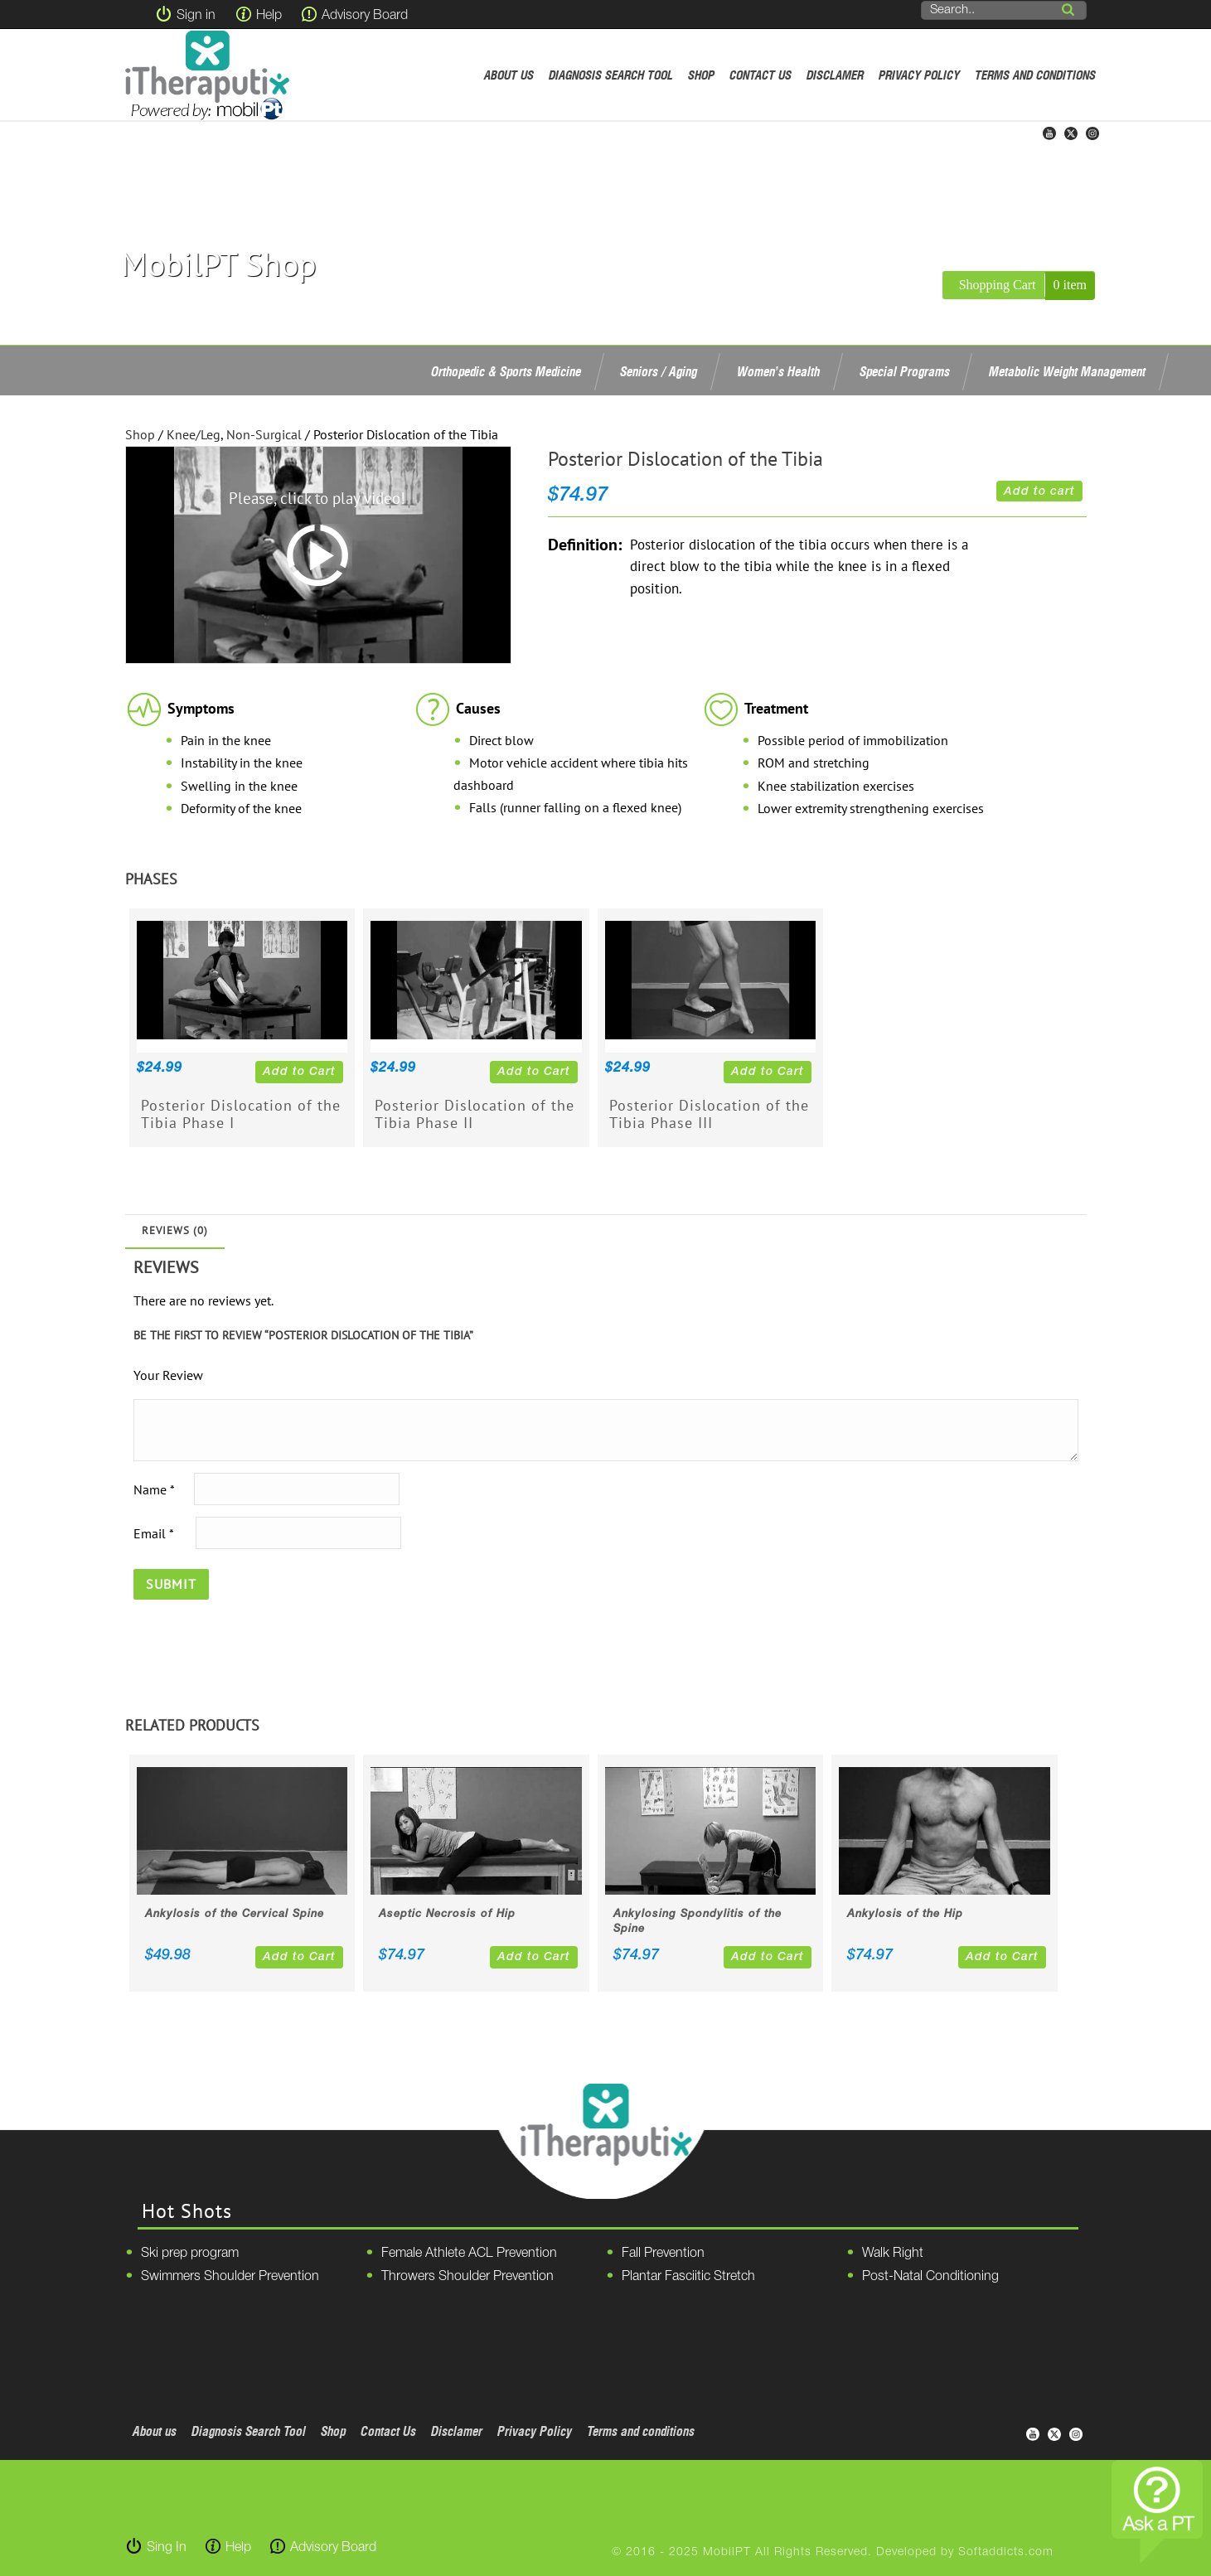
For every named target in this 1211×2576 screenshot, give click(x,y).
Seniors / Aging (658, 371)
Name (153, 1488)
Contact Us (760, 75)
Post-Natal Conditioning (930, 2277)
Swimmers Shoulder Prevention (230, 2277)
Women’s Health (778, 371)
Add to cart (1039, 492)
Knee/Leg (193, 434)
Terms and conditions (1035, 75)
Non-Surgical (264, 434)
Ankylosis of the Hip (905, 1914)
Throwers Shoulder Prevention (467, 2277)
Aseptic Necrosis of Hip (447, 1914)
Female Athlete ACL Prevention (469, 2253)
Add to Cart (299, 1072)
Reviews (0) (175, 1230)
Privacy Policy (919, 75)
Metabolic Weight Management (1067, 371)
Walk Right (892, 2253)
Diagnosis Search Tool (611, 75)
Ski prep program (190, 2253)
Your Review (168, 1375)
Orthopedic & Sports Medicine (506, 371)
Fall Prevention (663, 2253)
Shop (701, 75)
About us (509, 75)
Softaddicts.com (1006, 2552)
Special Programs (905, 371)
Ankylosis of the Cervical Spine (234, 1914)
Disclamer (835, 75)
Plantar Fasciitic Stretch (688, 2277)
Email (153, 1532)
